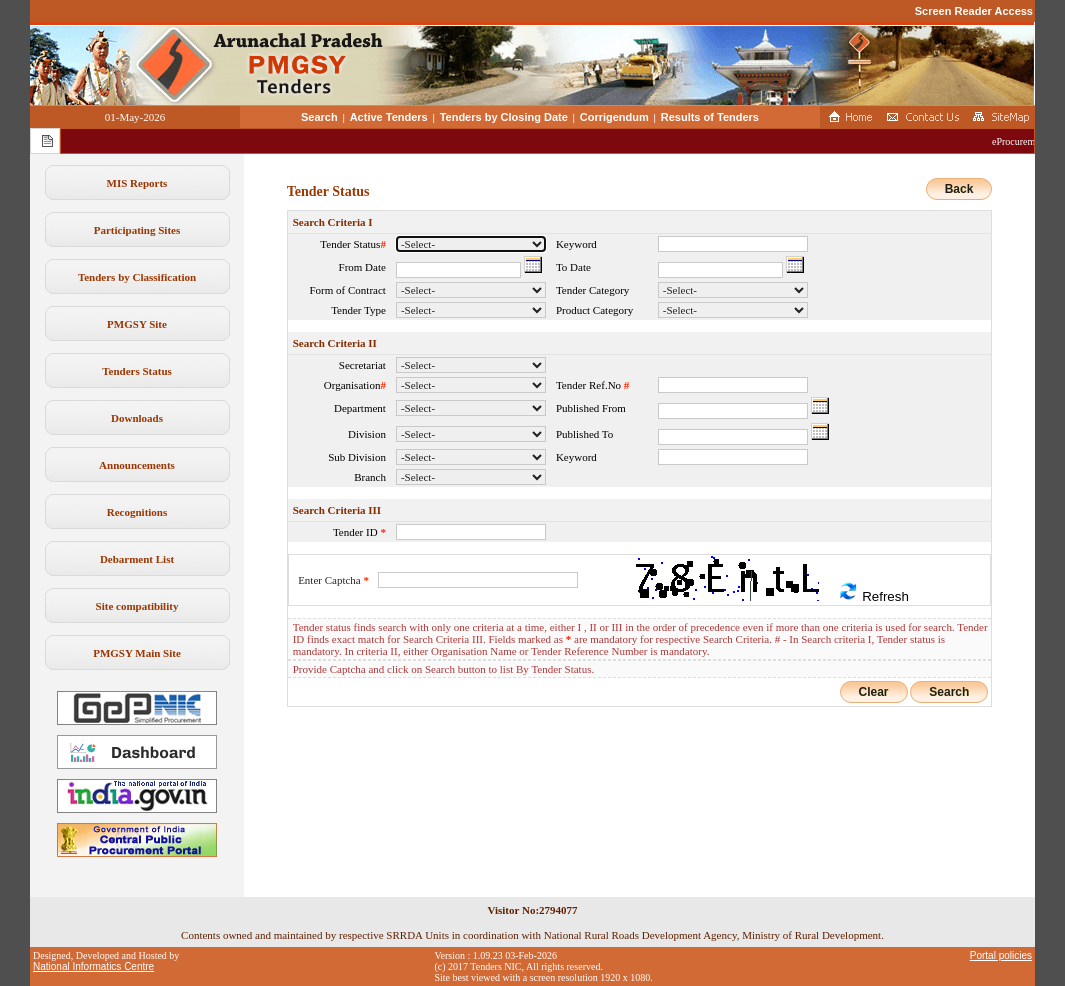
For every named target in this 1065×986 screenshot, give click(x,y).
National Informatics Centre (93, 966)
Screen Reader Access (974, 11)
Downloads (137, 418)
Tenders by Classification (137, 277)
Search (319, 117)
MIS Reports (137, 183)
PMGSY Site (137, 324)
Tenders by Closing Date (504, 117)
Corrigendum (614, 117)
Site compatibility (137, 606)
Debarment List (137, 559)
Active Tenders (389, 117)
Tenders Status (137, 371)
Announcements (137, 465)
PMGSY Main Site (137, 653)
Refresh (873, 592)
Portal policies (1001, 955)
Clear (874, 692)
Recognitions (137, 512)
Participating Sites (137, 230)
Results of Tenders (710, 117)
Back (959, 189)
